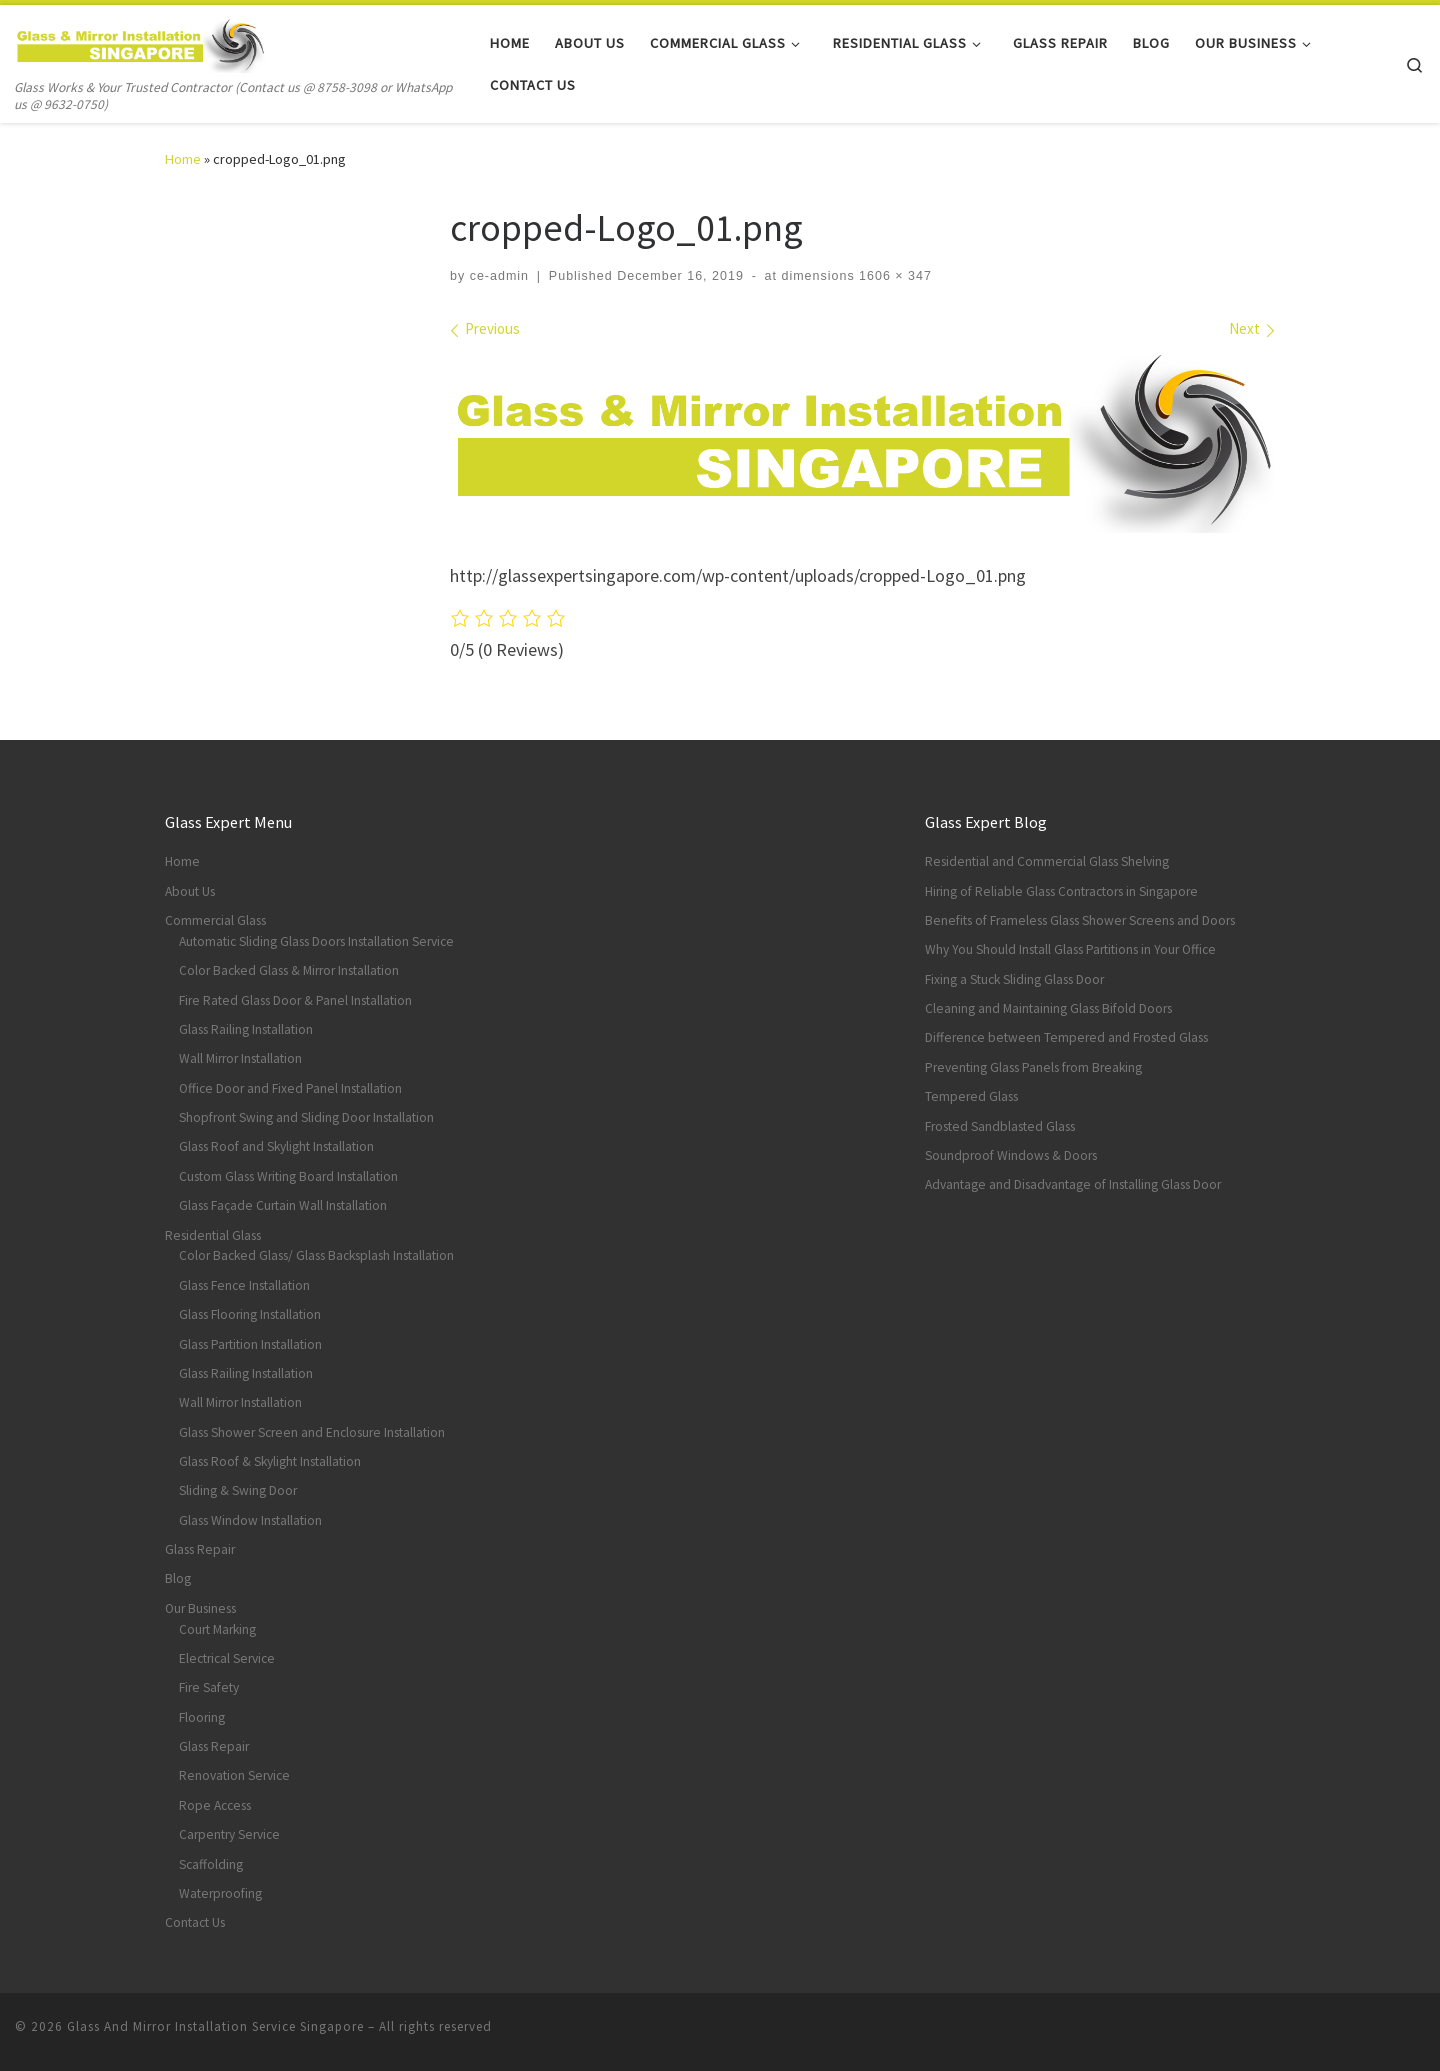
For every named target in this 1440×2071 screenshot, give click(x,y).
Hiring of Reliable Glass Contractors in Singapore (1061, 891)
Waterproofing (220, 1893)
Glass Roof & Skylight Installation (270, 1461)
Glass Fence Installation (244, 1285)
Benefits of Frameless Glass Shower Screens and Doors (1080, 920)
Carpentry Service (229, 1834)
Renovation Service (234, 1775)
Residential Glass (213, 1235)
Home (183, 159)
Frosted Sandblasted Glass (1000, 1126)
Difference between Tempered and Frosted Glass (1066, 1037)
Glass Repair (200, 1549)
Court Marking (217, 1629)
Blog (178, 1578)
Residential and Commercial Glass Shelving (1047, 861)
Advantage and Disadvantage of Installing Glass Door (1073, 1184)
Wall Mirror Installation (240, 1058)
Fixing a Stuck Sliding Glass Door (1014, 979)
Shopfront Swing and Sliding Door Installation (306, 1117)
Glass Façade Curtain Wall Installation (283, 1205)
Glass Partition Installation (250, 1344)
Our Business (200, 1608)
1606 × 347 (893, 276)
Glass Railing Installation (246, 1029)
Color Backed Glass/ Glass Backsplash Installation (316, 1255)
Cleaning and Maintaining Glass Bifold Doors (1048, 1008)
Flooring (202, 1717)
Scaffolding (211, 1864)
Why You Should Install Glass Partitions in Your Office (1070, 949)
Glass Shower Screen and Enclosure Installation (312, 1432)
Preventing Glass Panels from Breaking (1033, 1067)
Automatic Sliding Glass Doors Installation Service (316, 941)
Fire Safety (209, 1687)
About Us (190, 891)
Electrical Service (227, 1658)
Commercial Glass (215, 920)
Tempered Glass (971, 1096)
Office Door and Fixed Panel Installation (290, 1088)
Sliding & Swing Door (238, 1490)
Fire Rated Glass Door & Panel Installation (295, 1000)
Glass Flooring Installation (250, 1314)
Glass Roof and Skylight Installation (276, 1146)
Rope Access (215, 1805)
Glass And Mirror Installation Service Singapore (215, 2026)
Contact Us (195, 1922)
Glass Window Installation (250, 1520)
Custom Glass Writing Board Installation (288, 1176)
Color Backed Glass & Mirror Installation (289, 970)
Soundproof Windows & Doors (1011, 1155)
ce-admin (499, 276)
